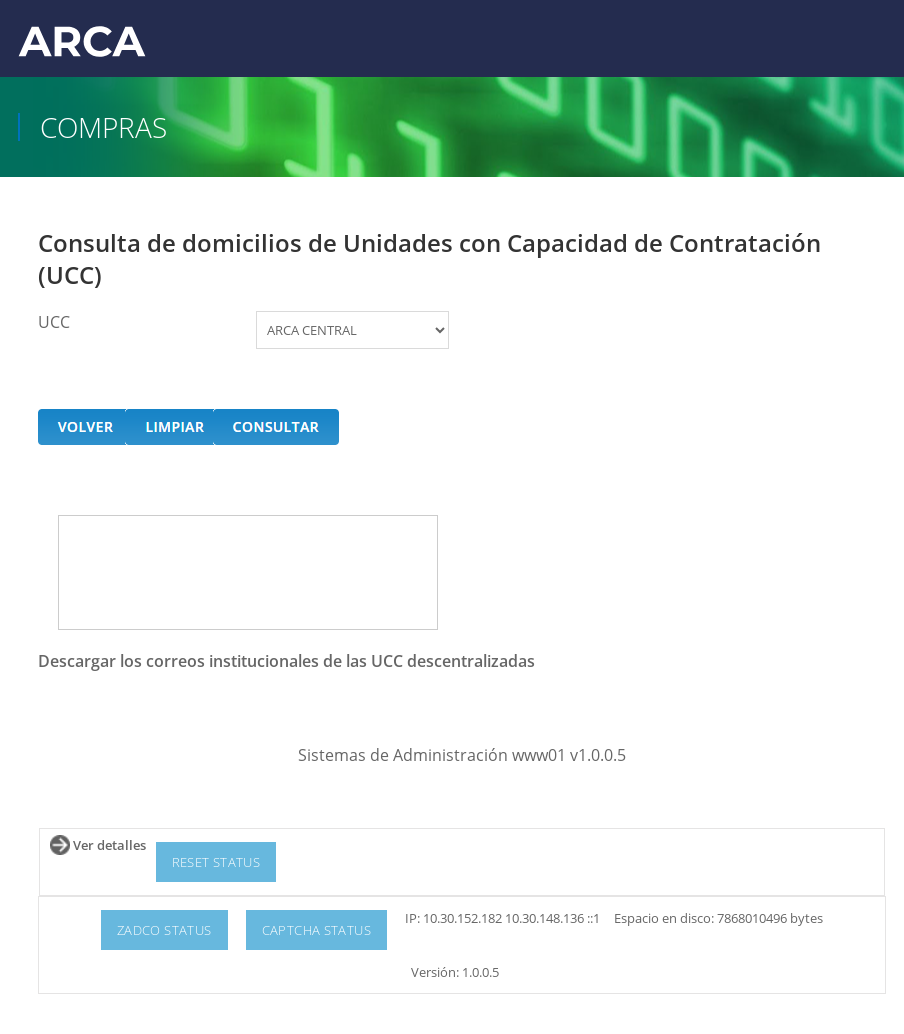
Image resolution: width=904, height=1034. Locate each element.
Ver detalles (109, 845)
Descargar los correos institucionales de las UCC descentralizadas (286, 661)
